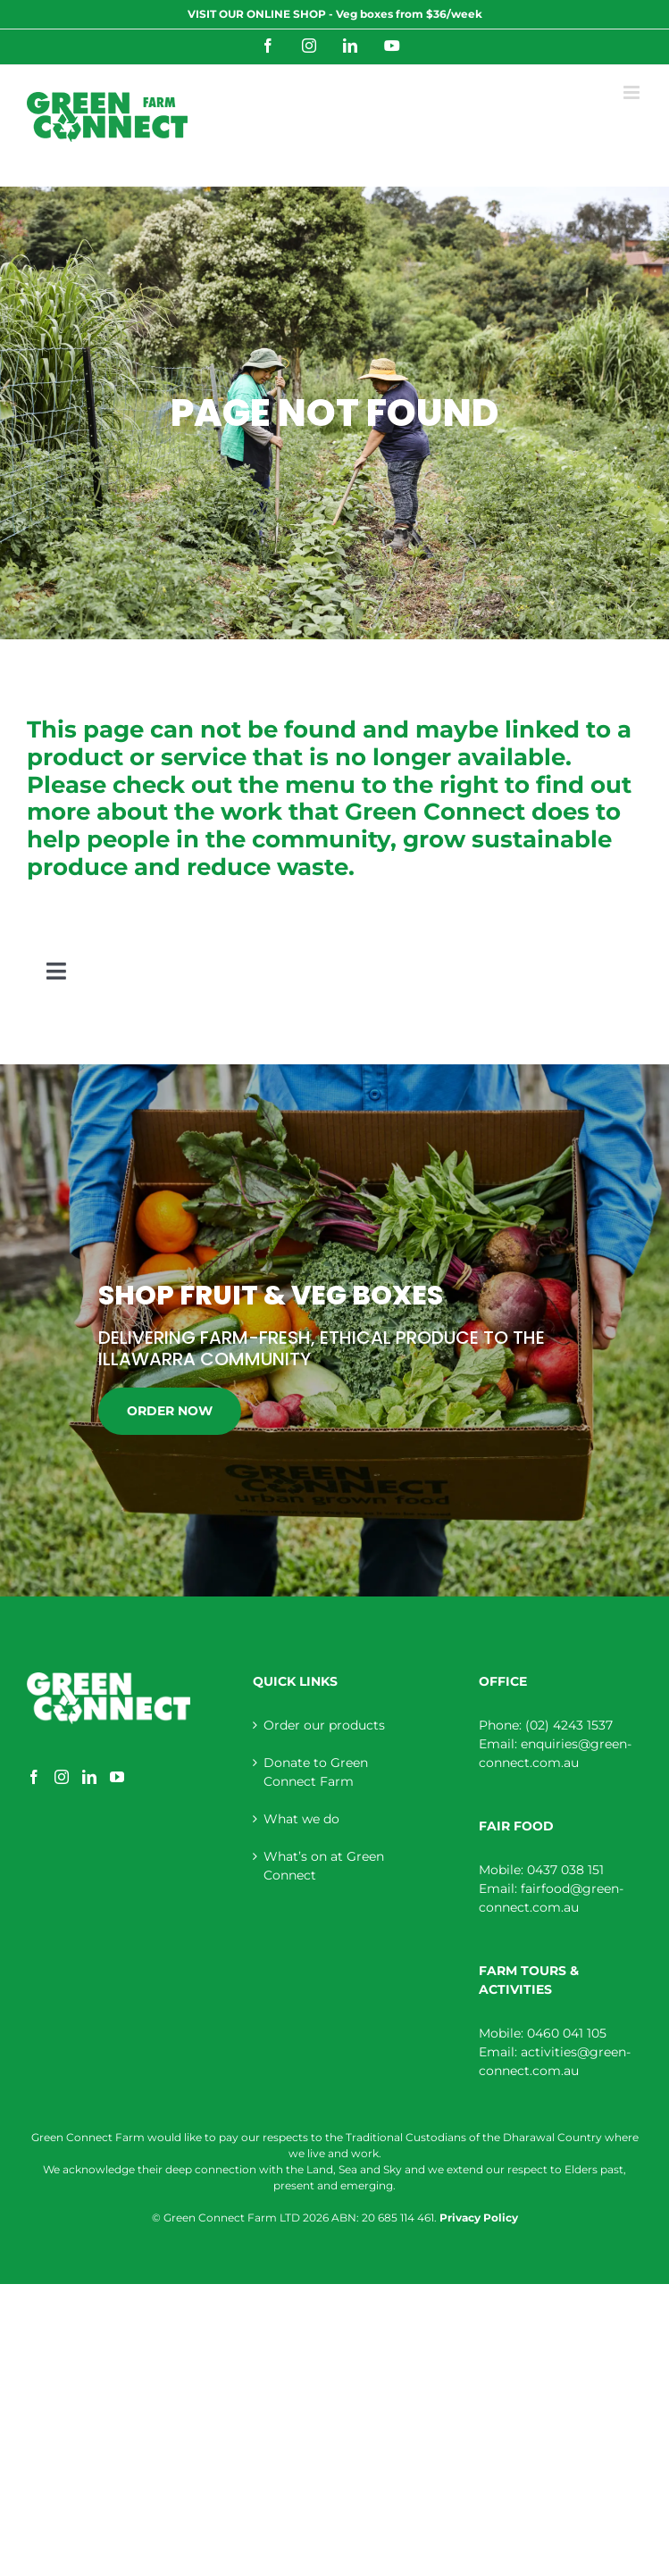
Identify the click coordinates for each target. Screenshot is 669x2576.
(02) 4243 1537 (569, 1725)
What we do (301, 1819)
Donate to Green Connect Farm (315, 1772)
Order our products (324, 1725)
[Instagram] (61, 1777)
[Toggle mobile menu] (632, 92)
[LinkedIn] (89, 1777)
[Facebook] (34, 1777)
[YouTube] (117, 1777)
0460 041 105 (566, 2033)
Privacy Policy (478, 2217)
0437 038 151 (565, 1870)
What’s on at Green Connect (323, 1865)
